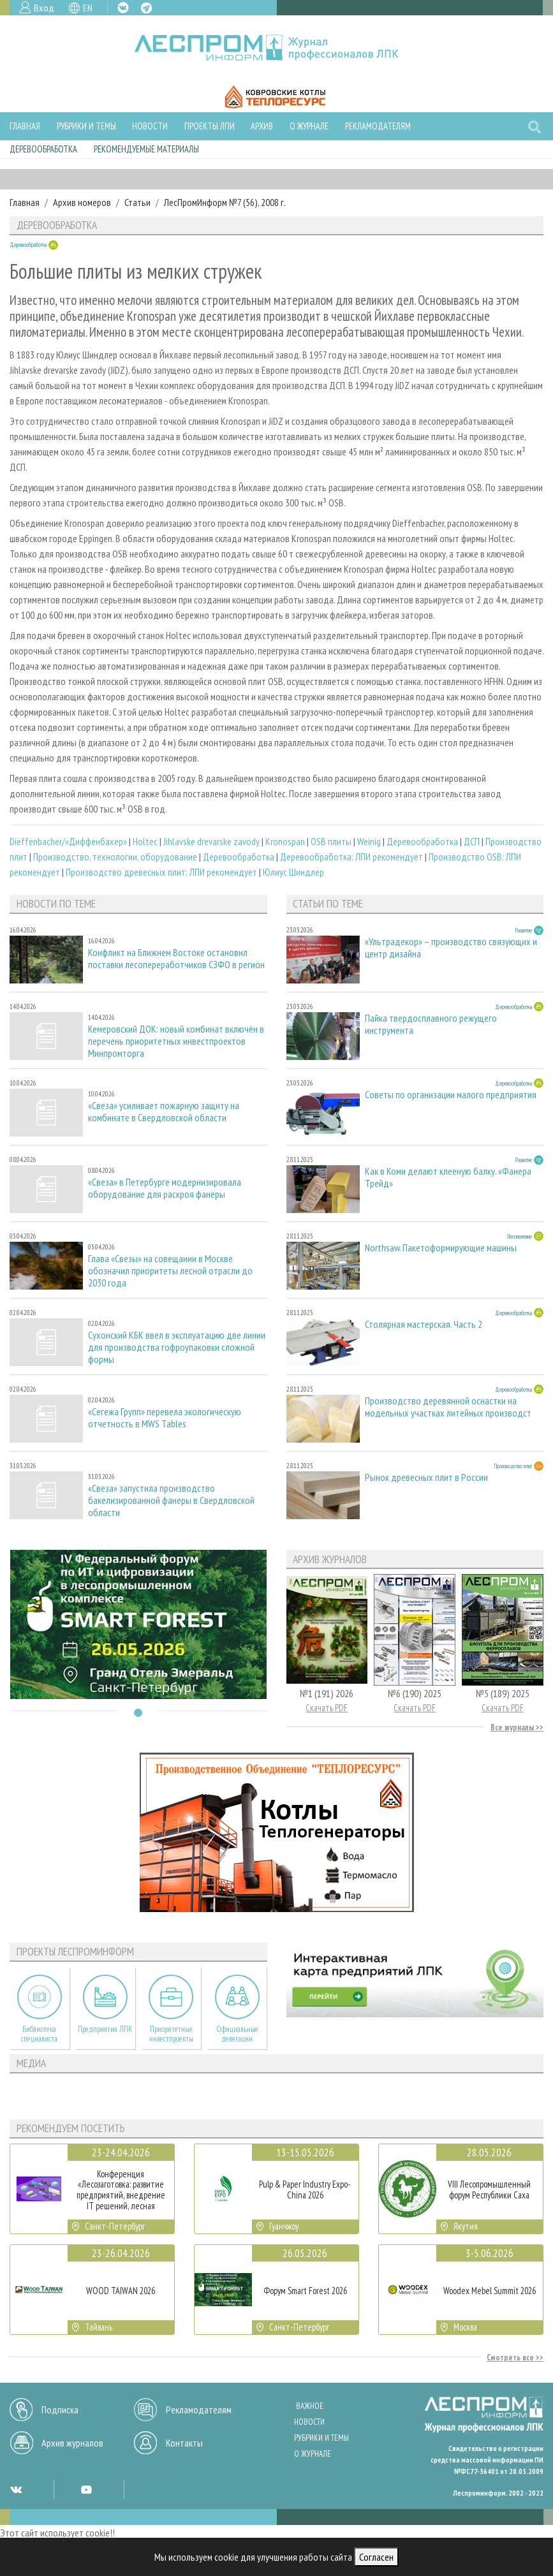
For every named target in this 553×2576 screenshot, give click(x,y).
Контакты (184, 2442)
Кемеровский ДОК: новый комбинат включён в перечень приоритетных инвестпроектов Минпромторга (176, 1041)
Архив (262, 126)
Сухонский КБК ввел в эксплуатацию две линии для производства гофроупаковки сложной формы (176, 1347)
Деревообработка (43, 149)
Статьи (137, 202)
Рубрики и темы (86, 126)
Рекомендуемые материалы (146, 149)
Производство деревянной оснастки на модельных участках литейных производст (448, 1407)
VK (123, 7)
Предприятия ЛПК (105, 2029)
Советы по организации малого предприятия (450, 1095)
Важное (309, 2406)
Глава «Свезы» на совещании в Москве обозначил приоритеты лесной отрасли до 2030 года (170, 1271)
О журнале (309, 126)
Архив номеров (82, 202)
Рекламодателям (378, 126)
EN (87, 7)
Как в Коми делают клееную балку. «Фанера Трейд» (448, 1177)
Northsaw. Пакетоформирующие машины (441, 1248)
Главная (25, 126)
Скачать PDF (327, 1708)
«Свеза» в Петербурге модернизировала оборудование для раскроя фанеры (164, 1188)
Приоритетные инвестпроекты (171, 2034)
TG (146, 8)
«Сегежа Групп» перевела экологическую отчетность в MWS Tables (164, 1418)
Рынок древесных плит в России (426, 1477)
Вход (44, 7)
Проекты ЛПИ (209, 126)
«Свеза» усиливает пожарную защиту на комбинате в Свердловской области (163, 1112)
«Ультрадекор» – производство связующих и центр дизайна (451, 948)
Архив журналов (72, 2442)
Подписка (59, 2409)
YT (86, 2489)
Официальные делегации (237, 2034)
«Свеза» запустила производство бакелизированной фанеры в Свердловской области (171, 1500)
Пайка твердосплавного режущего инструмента (431, 1024)
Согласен (376, 2556)
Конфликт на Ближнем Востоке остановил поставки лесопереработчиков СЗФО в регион (176, 958)
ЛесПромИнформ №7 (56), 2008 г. (225, 202)
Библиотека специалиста (39, 2034)
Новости (150, 126)
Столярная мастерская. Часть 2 (423, 1324)
